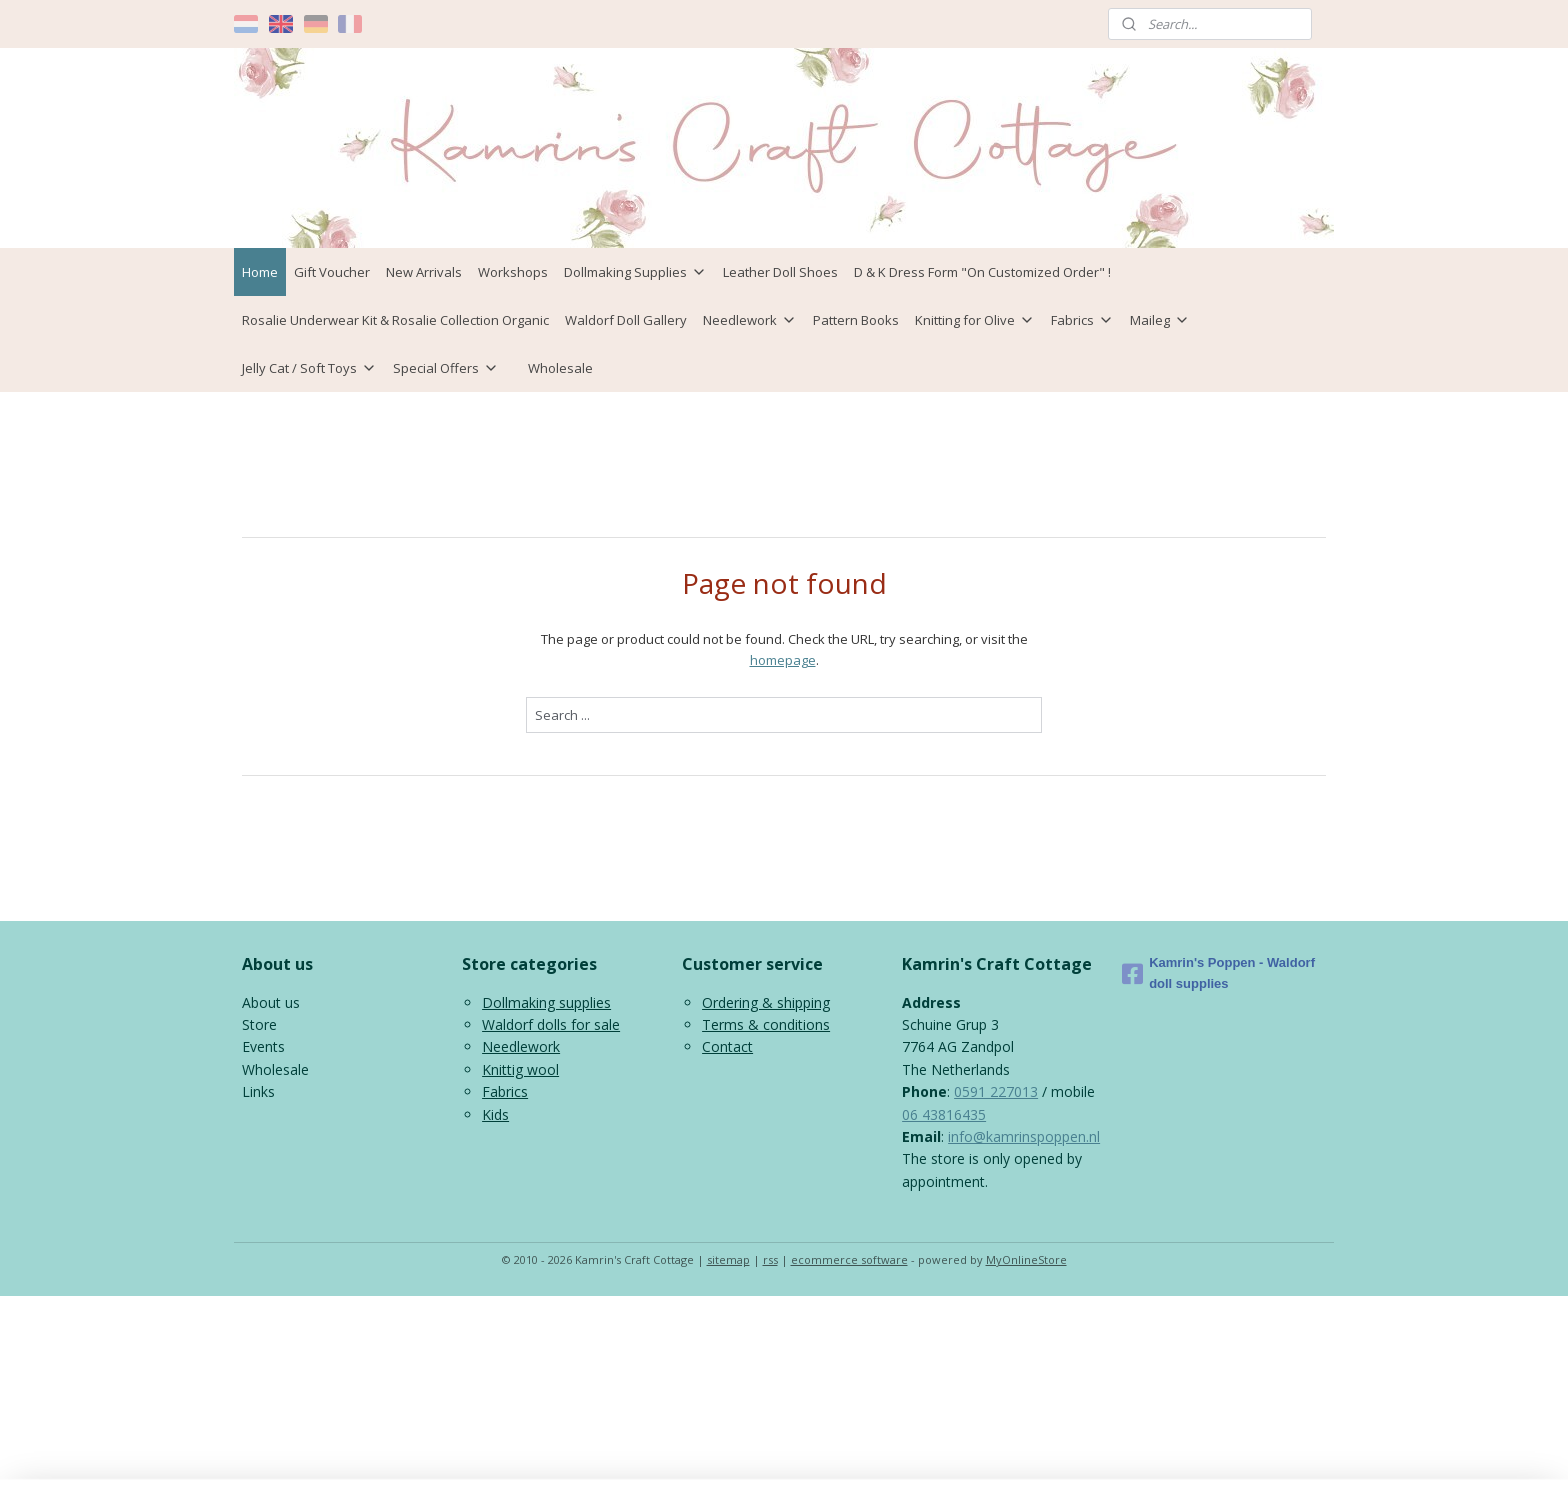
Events (263, 1046)
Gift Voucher (332, 272)
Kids (495, 1114)
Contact (727, 1046)
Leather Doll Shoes (780, 272)
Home (260, 272)
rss (770, 1259)
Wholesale (560, 368)
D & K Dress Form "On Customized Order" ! (982, 272)
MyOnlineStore (1026, 1259)
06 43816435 (944, 1114)
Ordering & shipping (766, 1002)
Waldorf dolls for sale (551, 1024)
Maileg (1160, 320)
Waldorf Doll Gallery (626, 320)
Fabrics (1082, 320)
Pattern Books (856, 320)
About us (271, 1002)
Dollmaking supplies (546, 1002)
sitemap (728, 1259)
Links (258, 1091)
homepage (783, 660)
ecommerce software (849, 1259)
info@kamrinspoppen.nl (1024, 1136)
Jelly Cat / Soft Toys (309, 368)
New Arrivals (424, 272)
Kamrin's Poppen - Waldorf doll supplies (1218, 973)
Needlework (750, 320)
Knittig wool (520, 1069)
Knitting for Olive (975, 320)
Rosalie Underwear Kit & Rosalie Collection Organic (395, 320)
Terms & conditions (766, 1024)
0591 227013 (996, 1091)
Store (259, 1024)
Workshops (513, 272)
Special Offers (446, 368)
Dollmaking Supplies (635, 272)
